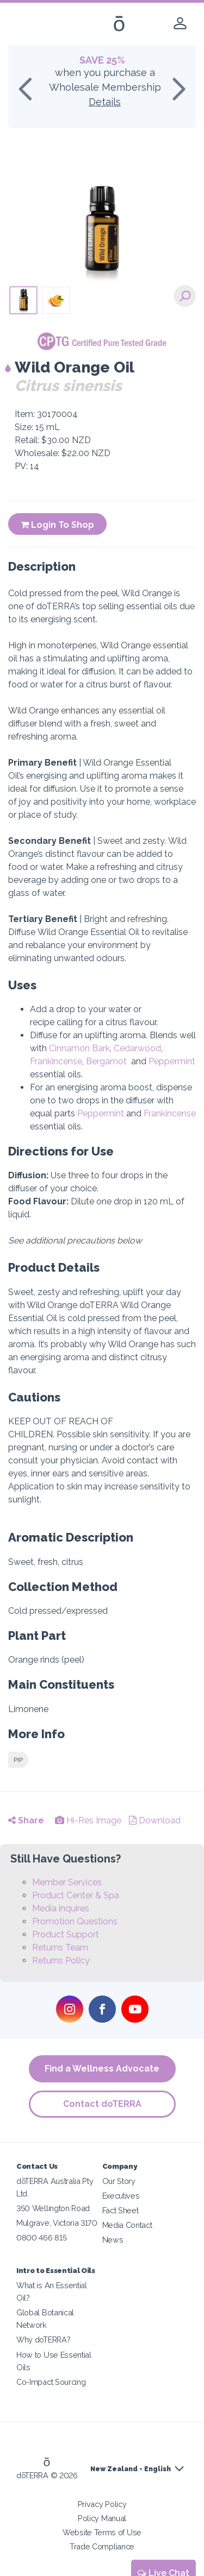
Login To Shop (57, 525)
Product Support (65, 1934)
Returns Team (60, 1947)
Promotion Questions (75, 1921)
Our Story (118, 2181)
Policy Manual (102, 2518)
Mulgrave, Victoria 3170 (56, 2222)
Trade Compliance (102, 2546)
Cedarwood (137, 1048)
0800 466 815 (41, 2237)
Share (26, 1820)
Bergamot (106, 1061)
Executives (121, 2195)
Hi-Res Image (88, 1820)
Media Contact (127, 2225)
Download (155, 1820)
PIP (18, 1760)
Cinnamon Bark (79, 1048)
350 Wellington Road (53, 2208)
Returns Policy (61, 1960)
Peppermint (172, 1061)
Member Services (67, 1882)
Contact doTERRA (102, 2104)
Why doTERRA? (43, 2339)
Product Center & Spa (75, 1895)
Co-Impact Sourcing (50, 2381)
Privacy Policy (102, 2504)
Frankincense (56, 1061)
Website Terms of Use (102, 2532)
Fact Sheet (120, 2210)
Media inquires (60, 1908)
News (112, 2239)
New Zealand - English (130, 2469)
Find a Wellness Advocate (102, 2068)
